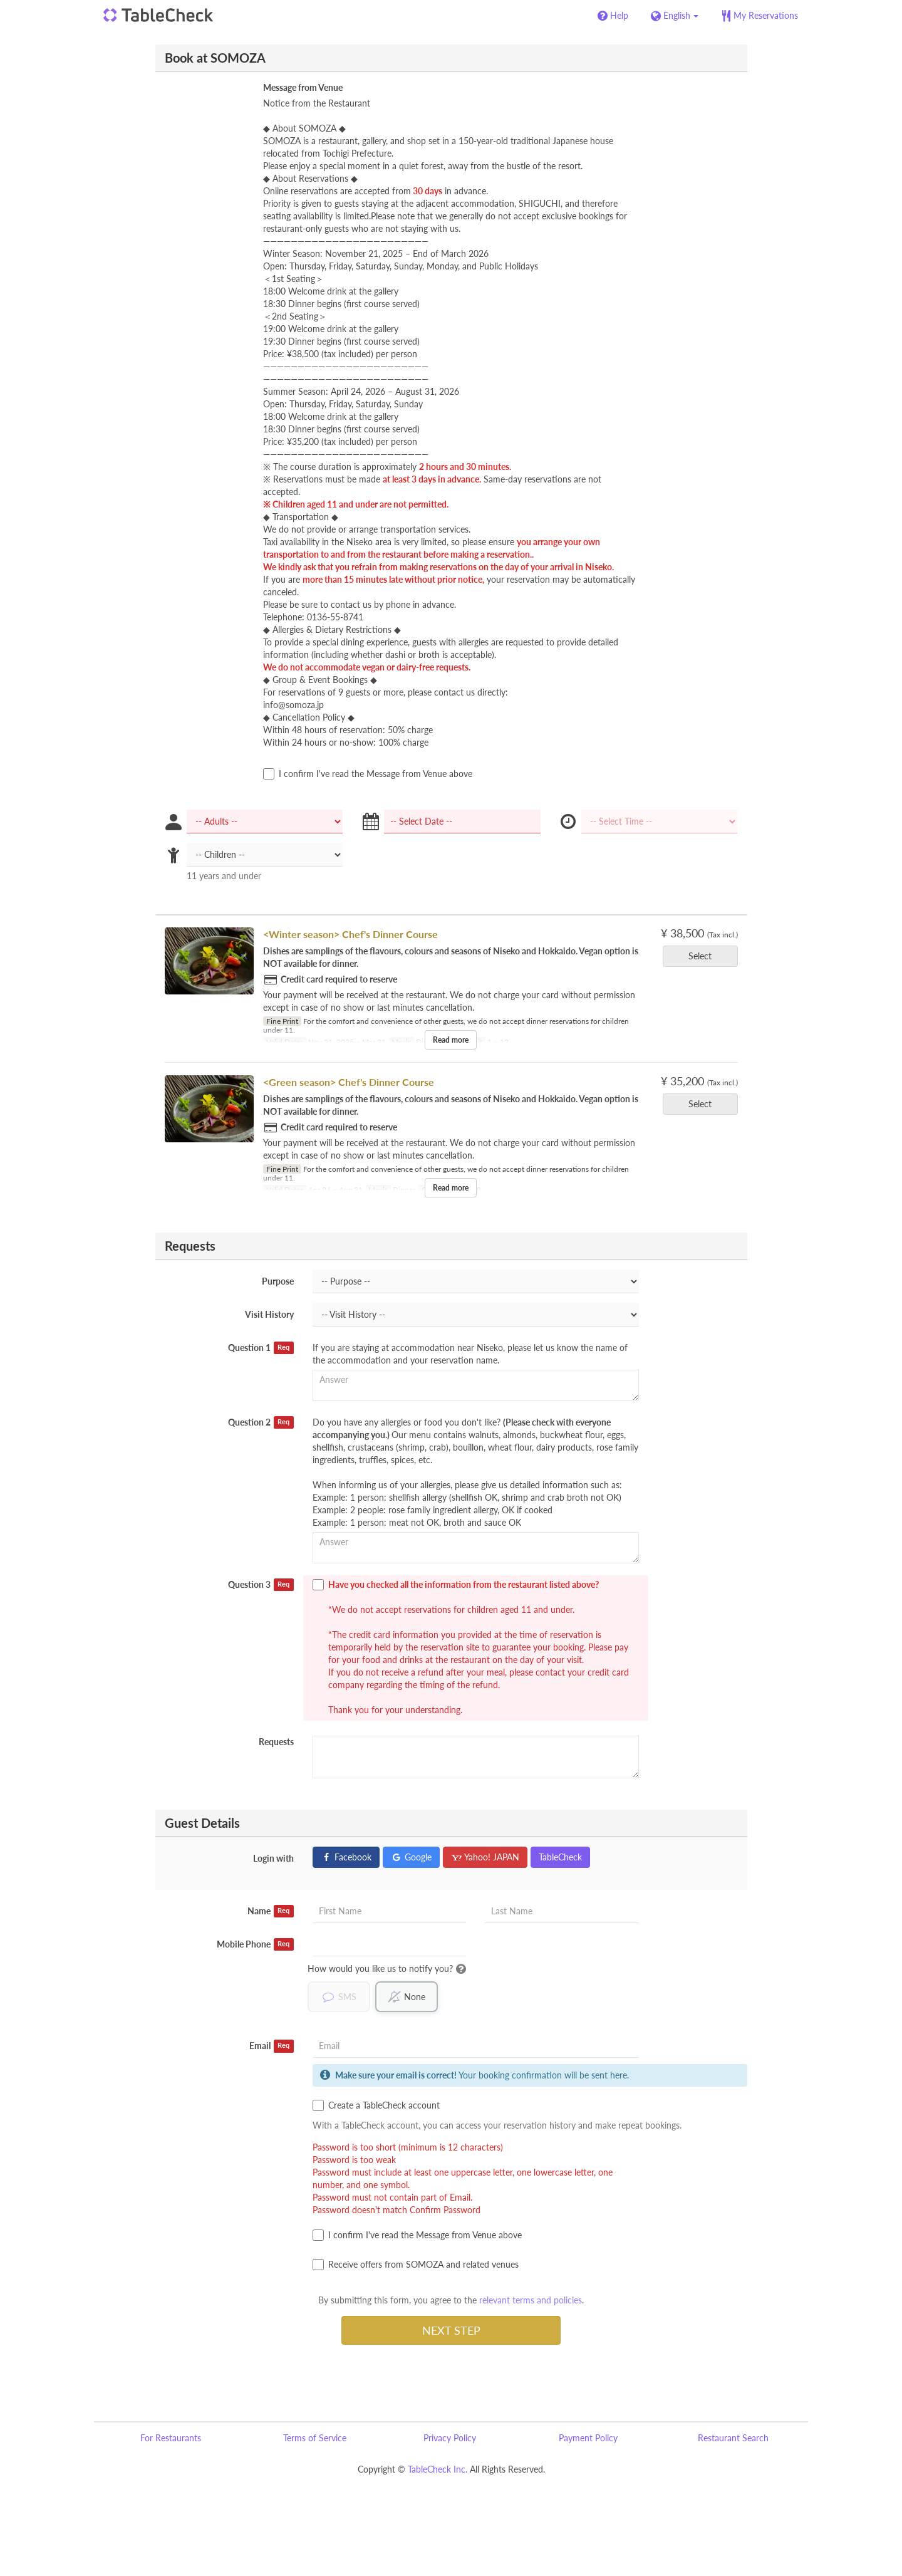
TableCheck (560, 1857)
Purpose (278, 1281)
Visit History (269, 1314)
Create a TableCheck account (376, 2105)
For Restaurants (170, 2438)
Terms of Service (314, 2438)
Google (411, 1857)
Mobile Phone (255, 1944)
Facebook (346, 1857)
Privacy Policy (449, 2438)
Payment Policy (588, 2438)
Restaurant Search (733, 2438)
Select (704, 956)
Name (270, 1911)
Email (271, 2046)
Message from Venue (303, 87)
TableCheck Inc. (437, 2469)
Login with (273, 1858)
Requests (276, 1741)
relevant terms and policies (530, 2300)
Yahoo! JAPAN (485, 1857)
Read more (451, 1040)
